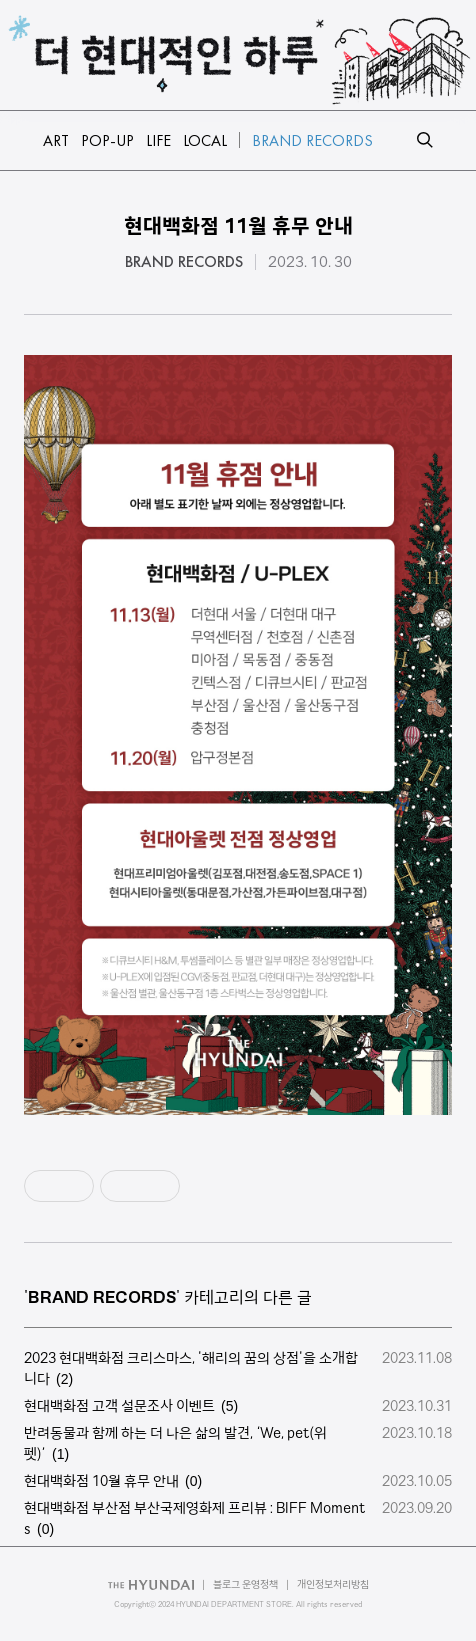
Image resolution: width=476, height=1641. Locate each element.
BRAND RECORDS (184, 262)
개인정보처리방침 (333, 1584)
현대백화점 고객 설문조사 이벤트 (119, 1406)
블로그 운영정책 (245, 1584)
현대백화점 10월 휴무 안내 (101, 1481)
